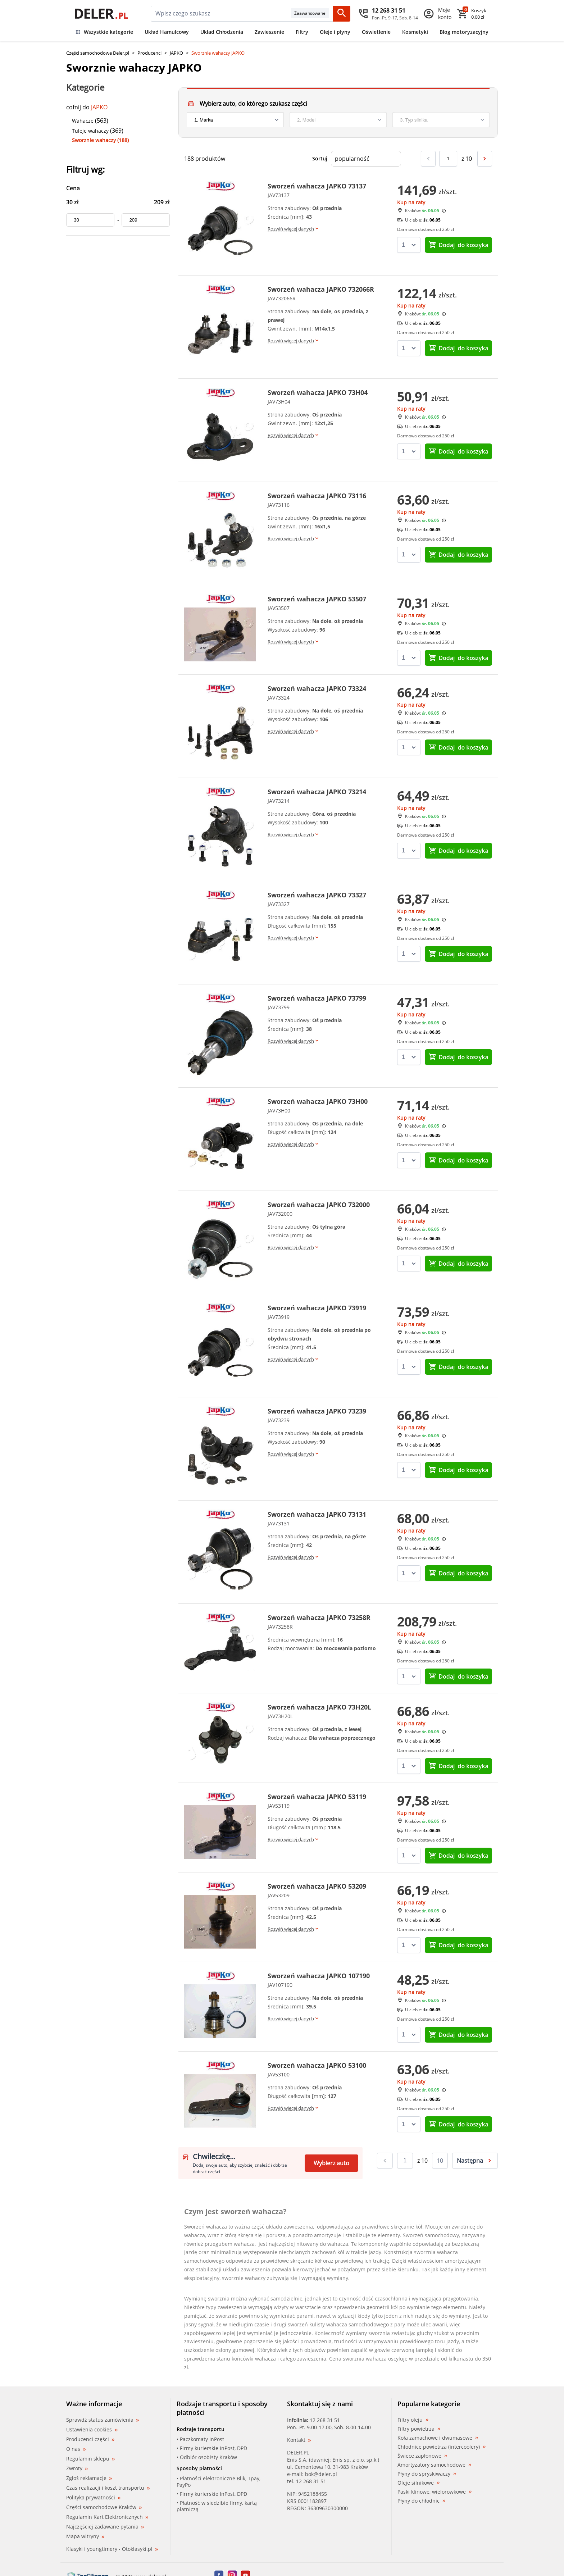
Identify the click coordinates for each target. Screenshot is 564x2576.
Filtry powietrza (418, 2429)
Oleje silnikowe (418, 2483)
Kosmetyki (415, 31)
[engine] (441, 119)
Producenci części (90, 2439)
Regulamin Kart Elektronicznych (107, 2516)
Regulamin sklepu (90, 2458)
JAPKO (176, 53)
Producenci (149, 53)
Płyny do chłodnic (421, 2501)
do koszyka (458, 245)
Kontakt (299, 2439)
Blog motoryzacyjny (464, 31)
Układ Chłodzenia (221, 31)
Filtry (302, 31)
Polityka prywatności (93, 2497)
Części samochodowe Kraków (104, 2507)
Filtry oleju (412, 2420)
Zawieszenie (269, 31)
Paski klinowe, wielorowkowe (434, 2492)
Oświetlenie (376, 31)
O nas (76, 2448)
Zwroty (77, 2468)
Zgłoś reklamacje (89, 2478)
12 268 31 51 (325, 2420)
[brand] (235, 119)
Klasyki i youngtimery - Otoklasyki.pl (112, 2548)
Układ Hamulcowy (167, 31)
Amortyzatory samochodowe (434, 2465)
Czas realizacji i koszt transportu (108, 2487)
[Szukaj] (341, 14)
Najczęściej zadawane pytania (105, 2526)
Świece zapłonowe (422, 2456)
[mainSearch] (221, 14)
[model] (338, 119)
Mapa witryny (85, 2536)
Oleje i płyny (335, 31)
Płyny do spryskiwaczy (426, 2474)
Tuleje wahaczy (90, 130)
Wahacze (83, 120)
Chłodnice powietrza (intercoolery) (441, 2447)
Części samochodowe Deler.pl (97, 53)
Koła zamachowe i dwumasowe (437, 2438)
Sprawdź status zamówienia (102, 2420)
